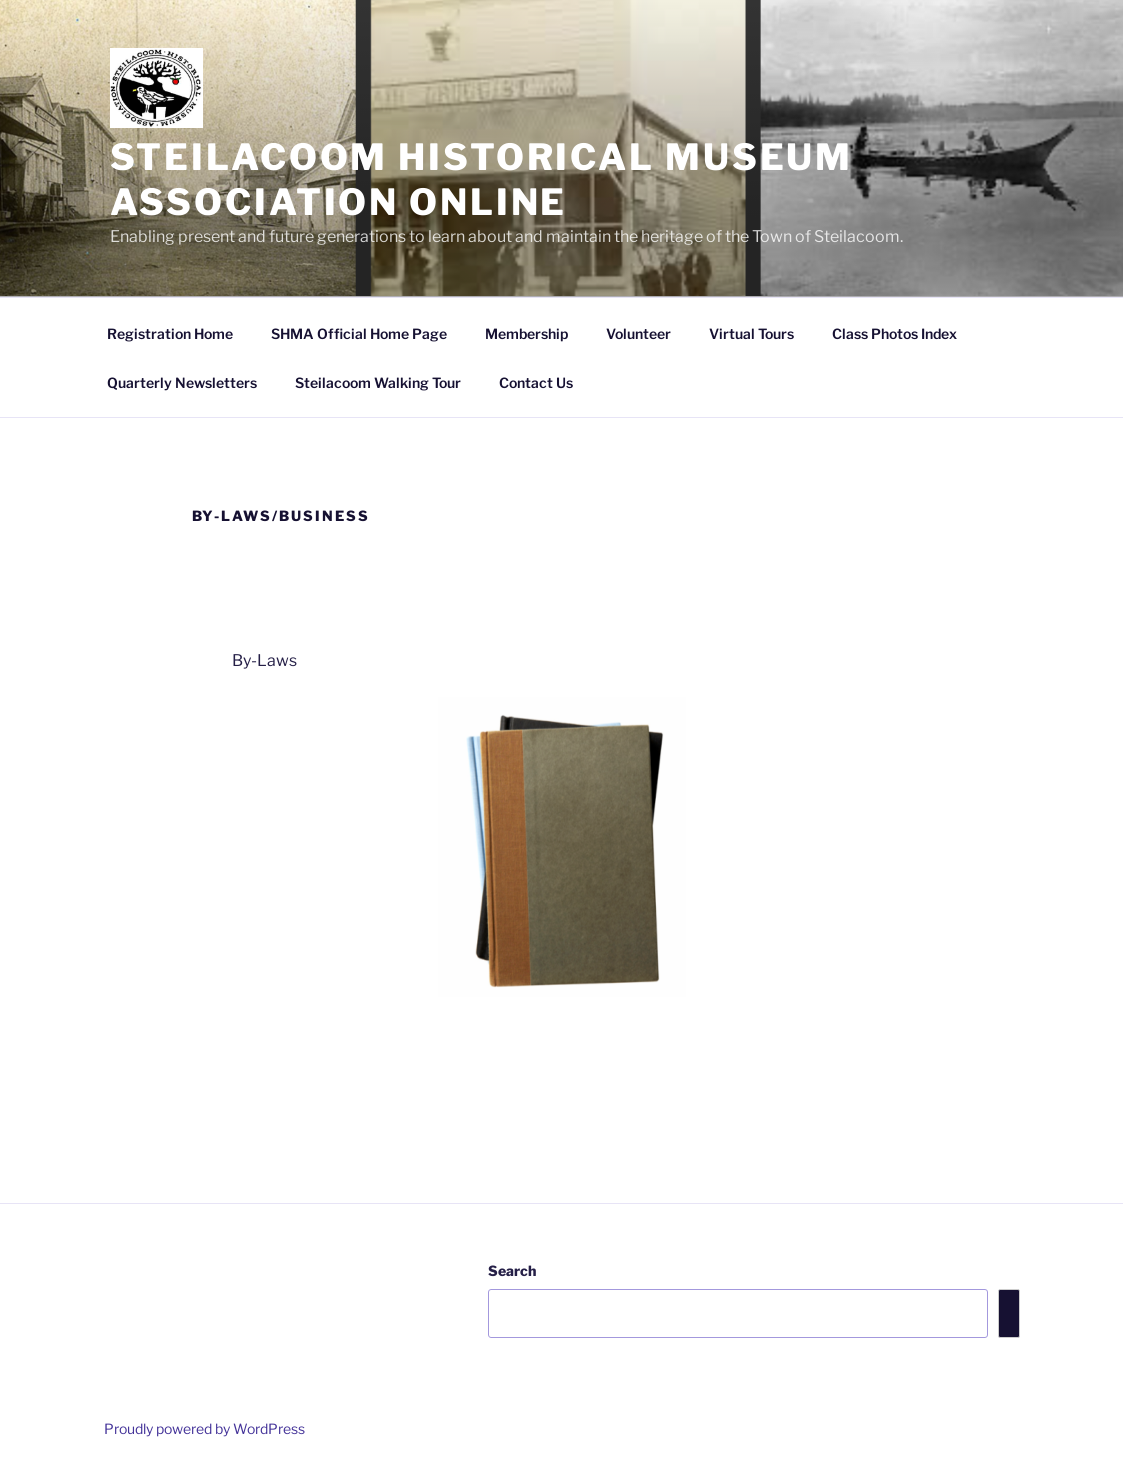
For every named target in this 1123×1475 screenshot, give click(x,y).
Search (512, 1270)
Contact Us (536, 382)
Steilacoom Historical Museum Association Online (482, 179)
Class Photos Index (894, 333)
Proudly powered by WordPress (204, 1428)
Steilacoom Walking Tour (378, 382)
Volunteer (638, 333)
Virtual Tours (751, 333)
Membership (526, 333)
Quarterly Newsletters (182, 382)
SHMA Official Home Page (359, 333)
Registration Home (170, 333)
